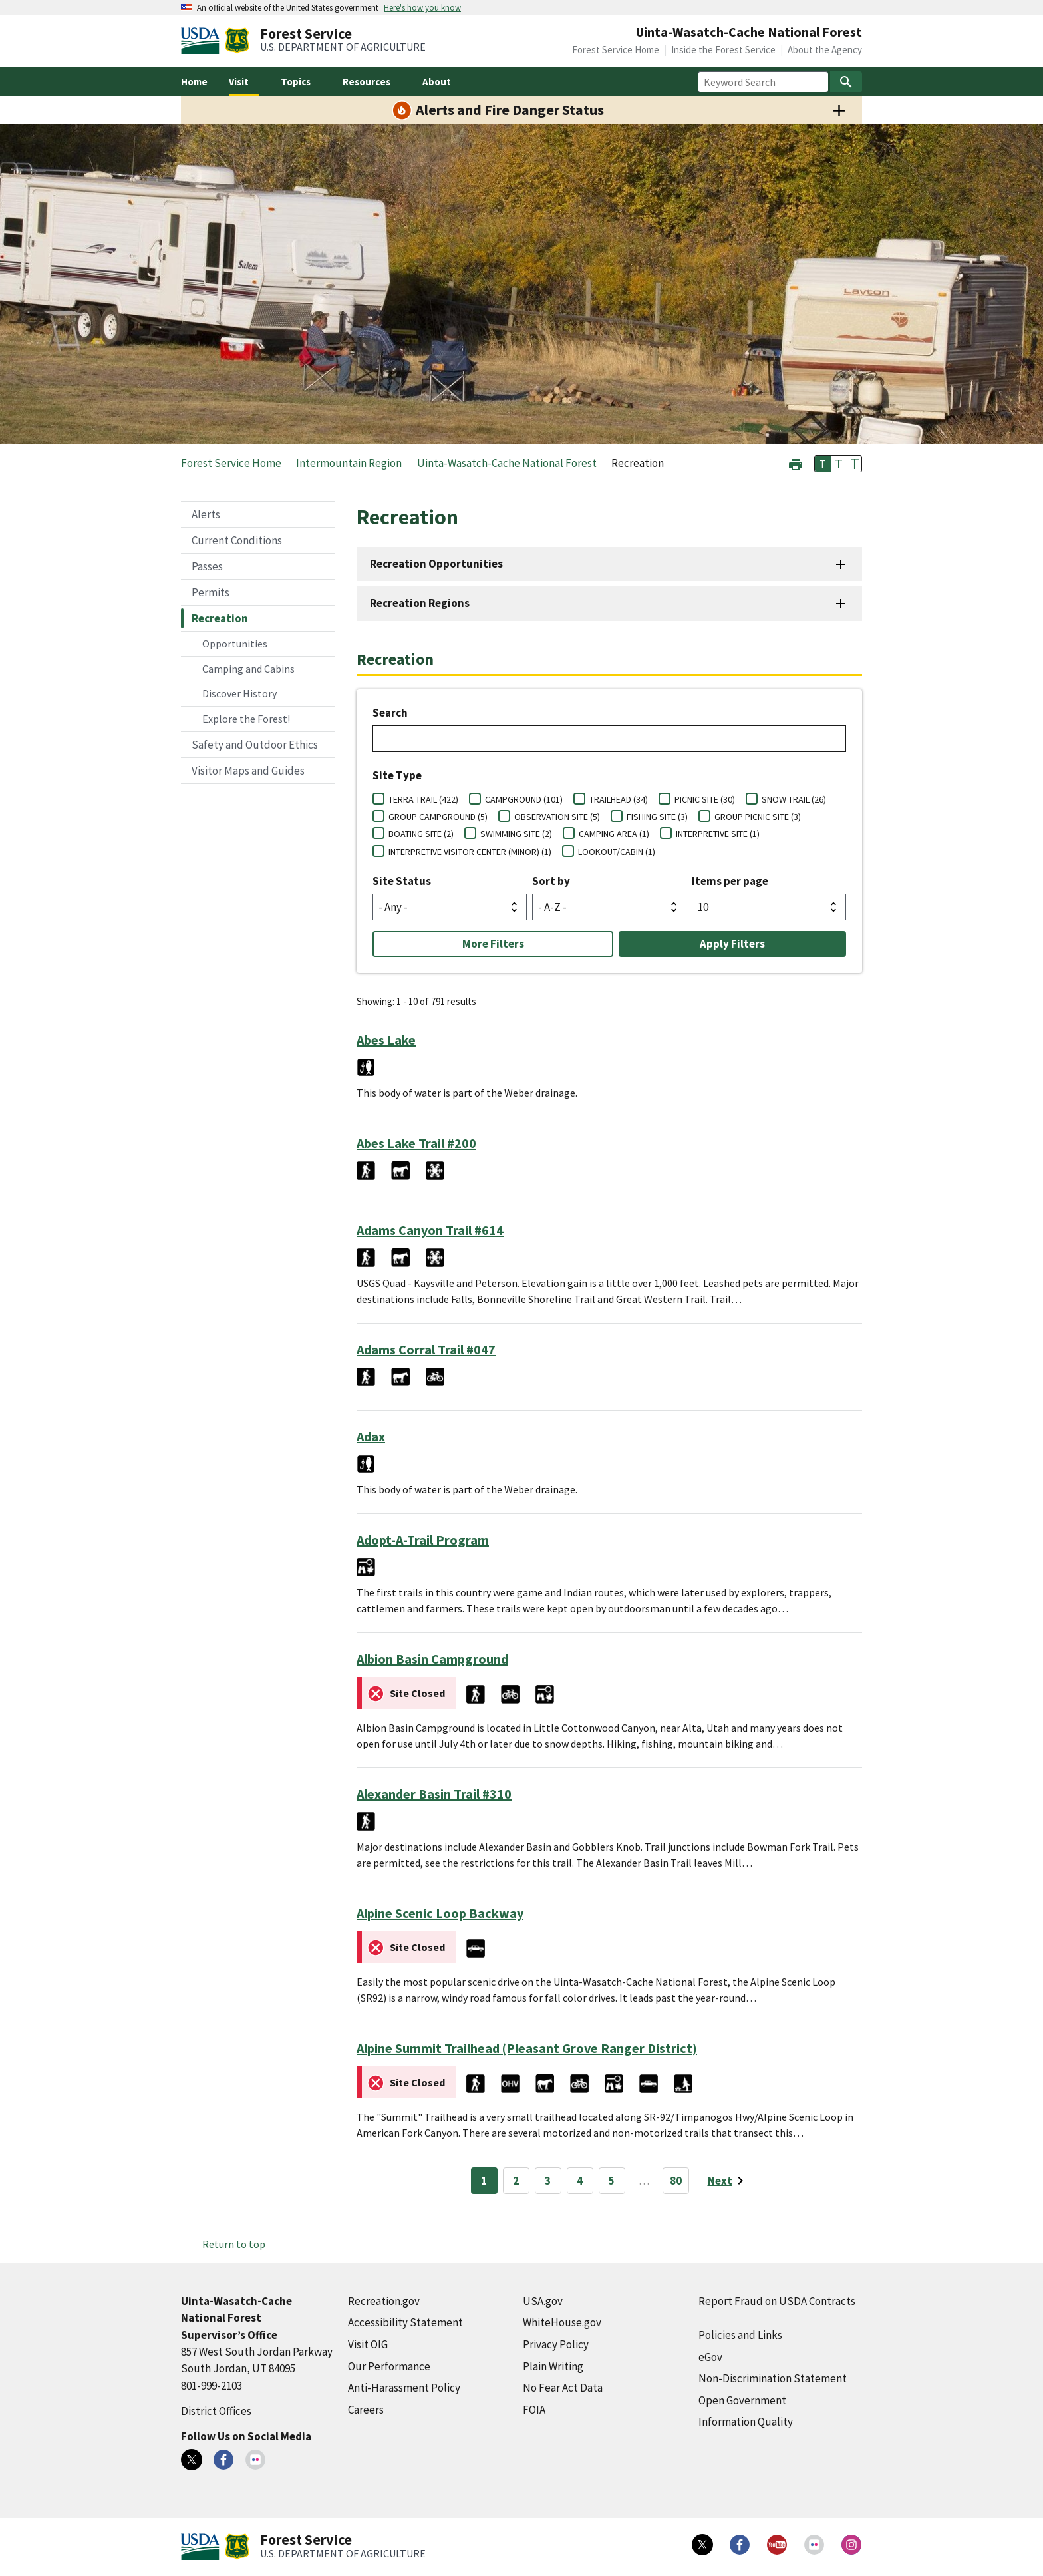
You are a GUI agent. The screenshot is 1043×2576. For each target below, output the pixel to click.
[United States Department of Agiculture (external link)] (203, 40)
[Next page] (728, 2180)
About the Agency (825, 49)
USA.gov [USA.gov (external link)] (543, 2301)
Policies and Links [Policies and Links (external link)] (740, 2335)
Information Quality (745, 2421)
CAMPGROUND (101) (524, 799)
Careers (366, 2409)
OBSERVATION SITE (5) (557, 817)
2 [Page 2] (516, 2180)
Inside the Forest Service (723, 49)
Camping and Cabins (248, 668)
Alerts (206, 514)
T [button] (823, 463)
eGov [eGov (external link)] (710, 2357)
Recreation (220, 618)
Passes (207, 566)
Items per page (730, 881)
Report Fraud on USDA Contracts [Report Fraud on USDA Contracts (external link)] (776, 2301)
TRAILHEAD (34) (618, 799)
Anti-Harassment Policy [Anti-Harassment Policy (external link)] (404, 2387)
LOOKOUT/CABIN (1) (616, 852)
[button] (796, 462)
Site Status (401, 881)
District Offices (216, 2411)
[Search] (846, 81)
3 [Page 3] (548, 2180)
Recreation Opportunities (436, 563)
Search (390, 712)
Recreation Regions (420, 603)
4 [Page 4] (580, 2180)
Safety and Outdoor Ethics (255, 744)
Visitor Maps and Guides (248, 770)
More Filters (493, 943)
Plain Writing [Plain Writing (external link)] (553, 2366)
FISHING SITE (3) (657, 817)
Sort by (551, 881)
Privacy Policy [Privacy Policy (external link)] (556, 2344)
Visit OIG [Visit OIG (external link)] (368, 2344)
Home (194, 81)
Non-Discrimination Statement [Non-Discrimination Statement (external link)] (772, 2378)
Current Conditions (237, 540)
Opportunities (234, 643)
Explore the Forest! (246, 718)
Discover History (239, 693)
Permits (210, 592)
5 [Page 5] (612, 2180)
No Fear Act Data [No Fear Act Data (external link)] (563, 2387)
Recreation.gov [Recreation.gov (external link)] (384, 2301)
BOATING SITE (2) (421, 834)
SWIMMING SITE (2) (516, 834)
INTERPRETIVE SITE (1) (718, 834)
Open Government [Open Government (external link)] (742, 2400)
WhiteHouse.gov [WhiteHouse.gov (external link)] (562, 2322)
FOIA (534, 2409)
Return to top (233, 2244)
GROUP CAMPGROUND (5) (438, 817)
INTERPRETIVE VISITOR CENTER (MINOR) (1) (469, 852)
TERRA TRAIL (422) (423, 799)
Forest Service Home (615, 49)
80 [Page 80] (676, 2180)
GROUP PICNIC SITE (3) (757, 817)
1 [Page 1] (484, 2180)
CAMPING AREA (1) (614, 834)
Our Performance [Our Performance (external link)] (389, 2366)
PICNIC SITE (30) (704, 799)
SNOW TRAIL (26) (794, 799)
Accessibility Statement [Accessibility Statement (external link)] (405, 2322)
